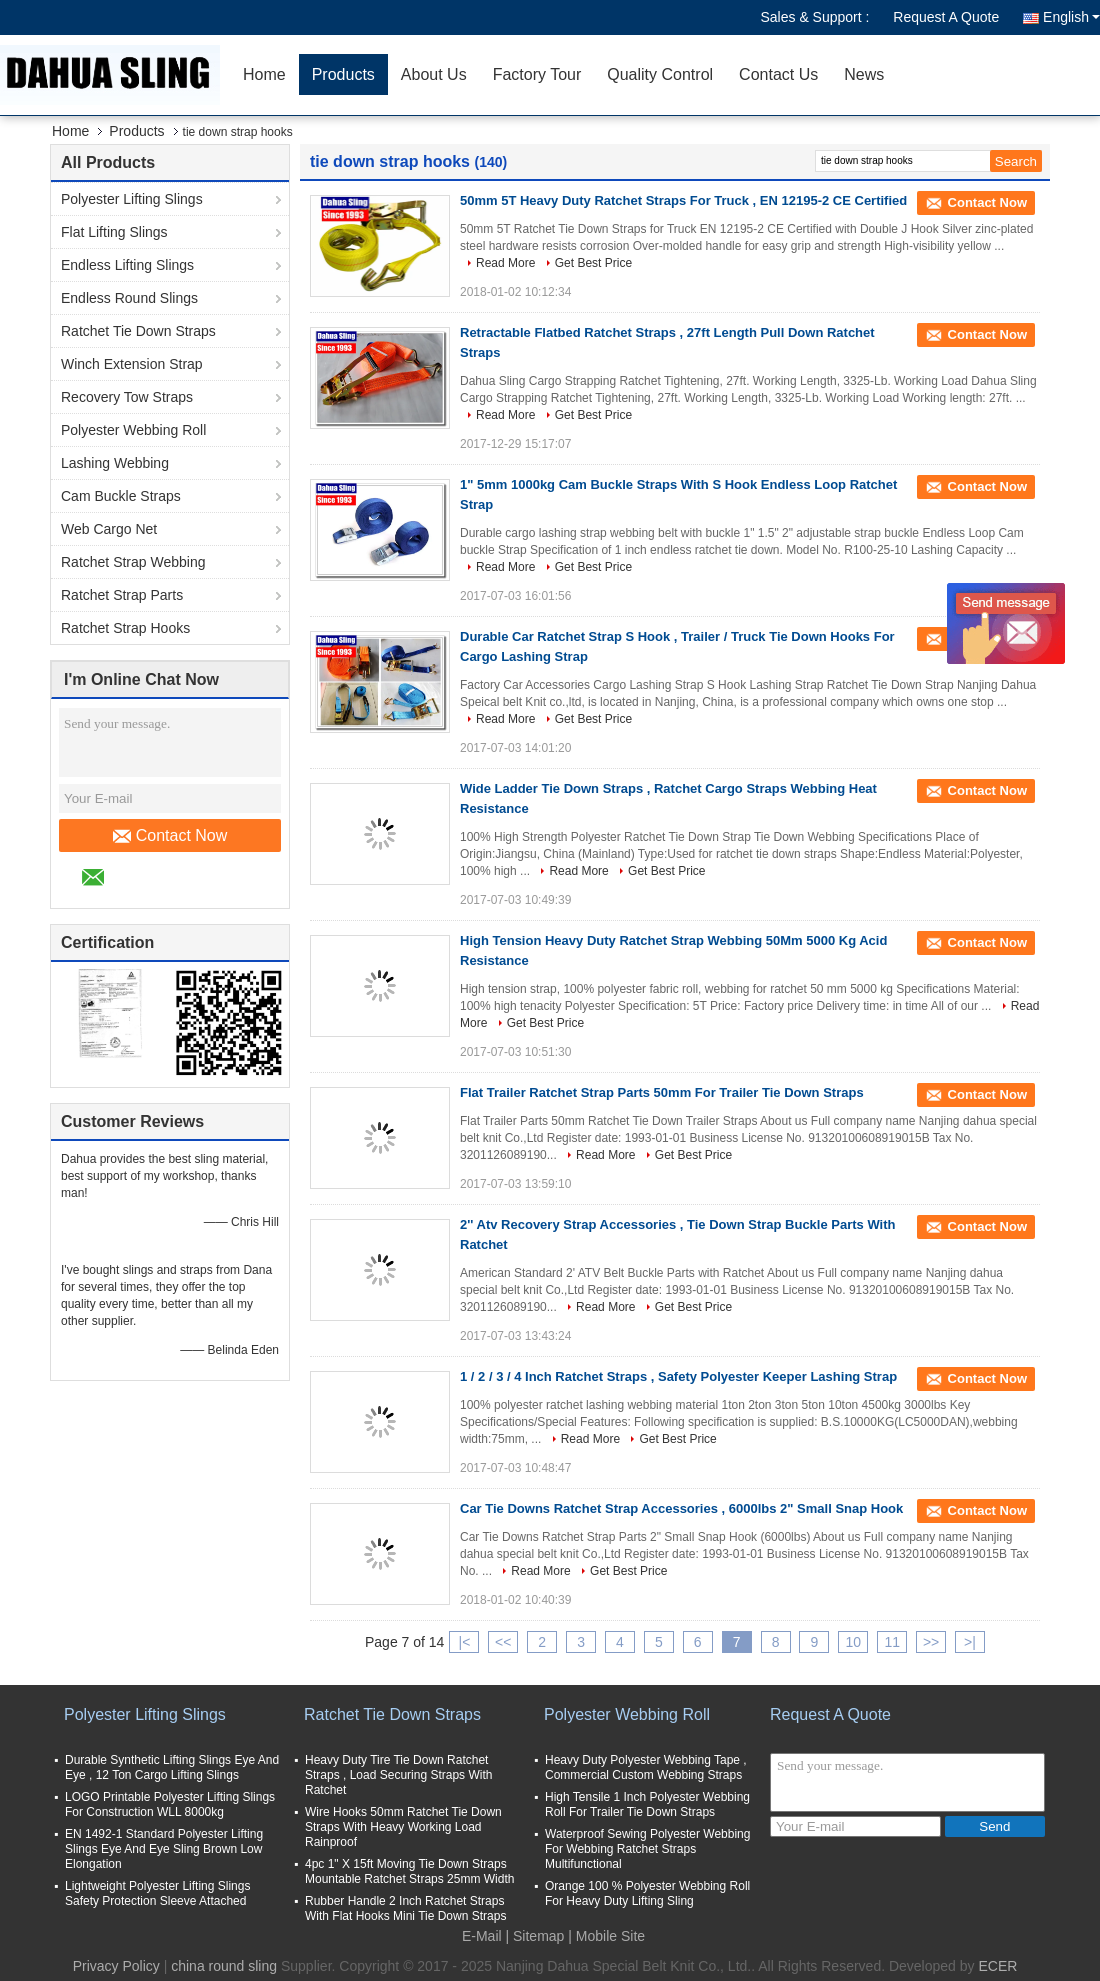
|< (465, 1642)
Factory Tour (537, 74)
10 (854, 1642)
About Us (434, 74)
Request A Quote (946, 17)
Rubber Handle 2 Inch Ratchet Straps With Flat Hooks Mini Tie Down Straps (405, 1908)
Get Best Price (593, 263)
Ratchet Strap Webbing (133, 562)
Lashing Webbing (115, 463)
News (864, 74)
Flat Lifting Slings (114, 232)
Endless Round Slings (129, 298)
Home (264, 74)
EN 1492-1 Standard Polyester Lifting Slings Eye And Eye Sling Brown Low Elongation (164, 1849)
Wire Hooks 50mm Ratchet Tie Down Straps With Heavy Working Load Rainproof (403, 1827)
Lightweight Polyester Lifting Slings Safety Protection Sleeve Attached (157, 1893)
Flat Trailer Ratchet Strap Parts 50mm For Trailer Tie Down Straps (662, 1092)
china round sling (224, 1966)
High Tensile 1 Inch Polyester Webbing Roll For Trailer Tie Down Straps (647, 1804)
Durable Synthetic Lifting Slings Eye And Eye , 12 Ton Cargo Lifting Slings (172, 1767)
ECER (997, 1966)
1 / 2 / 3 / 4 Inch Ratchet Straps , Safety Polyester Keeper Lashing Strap (678, 1376)
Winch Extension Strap (132, 364)
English (1071, 17)
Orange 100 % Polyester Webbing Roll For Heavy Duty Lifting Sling (647, 1893)
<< (503, 1642)
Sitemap (538, 1936)
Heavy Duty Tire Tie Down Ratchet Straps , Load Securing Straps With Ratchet (398, 1775)
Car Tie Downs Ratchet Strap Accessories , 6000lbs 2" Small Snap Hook (681, 1508)
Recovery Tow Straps (127, 397)
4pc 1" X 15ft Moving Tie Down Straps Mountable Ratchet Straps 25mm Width (409, 1871)
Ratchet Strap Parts (122, 595)
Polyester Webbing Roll (133, 430)
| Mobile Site (606, 1936)
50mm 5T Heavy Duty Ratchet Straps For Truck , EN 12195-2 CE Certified (683, 200)
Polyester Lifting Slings (132, 199)
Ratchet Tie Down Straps (138, 331)
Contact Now (170, 836)
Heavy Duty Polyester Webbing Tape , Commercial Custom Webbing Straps (646, 1767)
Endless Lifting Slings (127, 265)
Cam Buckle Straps (121, 496)
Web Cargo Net (109, 529)
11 (892, 1642)
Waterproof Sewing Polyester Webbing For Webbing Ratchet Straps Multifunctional (647, 1849)
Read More (505, 263)
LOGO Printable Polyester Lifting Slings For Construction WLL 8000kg (170, 1804)
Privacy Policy (116, 1966)
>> (931, 1642)
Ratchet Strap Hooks (125, 628)
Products (343, 74)
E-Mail (482, 1936)
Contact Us (778, 74)
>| (970, 1642)
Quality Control (660, 74)
